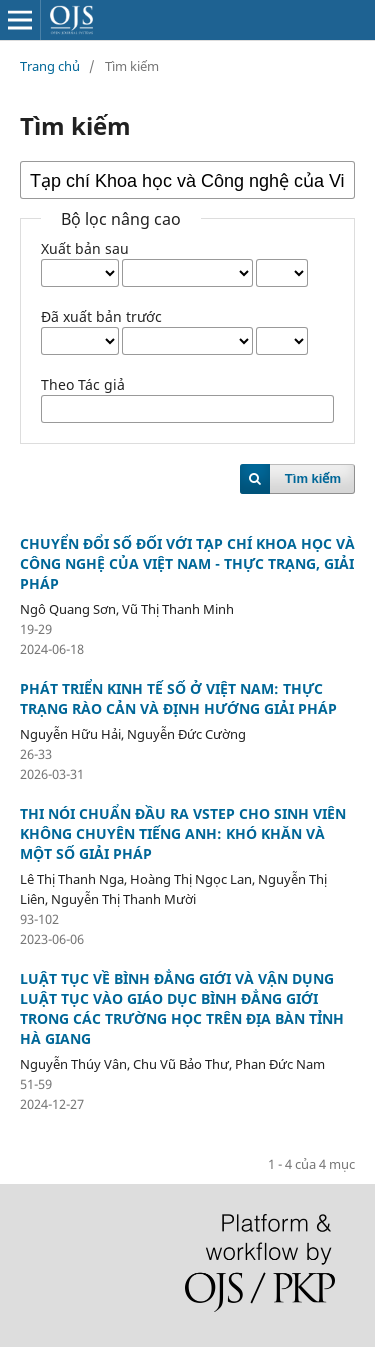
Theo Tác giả (83, 384)
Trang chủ (50, 66)
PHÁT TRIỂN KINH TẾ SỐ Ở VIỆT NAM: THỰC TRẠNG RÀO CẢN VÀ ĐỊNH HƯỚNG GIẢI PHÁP (178, 698)
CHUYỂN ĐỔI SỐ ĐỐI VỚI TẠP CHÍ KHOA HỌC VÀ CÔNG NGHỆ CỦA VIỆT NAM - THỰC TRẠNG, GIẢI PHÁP (187, 563)
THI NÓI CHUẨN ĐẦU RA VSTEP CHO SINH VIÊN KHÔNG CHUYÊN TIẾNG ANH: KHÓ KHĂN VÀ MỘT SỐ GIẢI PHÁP (183, 833)
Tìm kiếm (313, 478)
